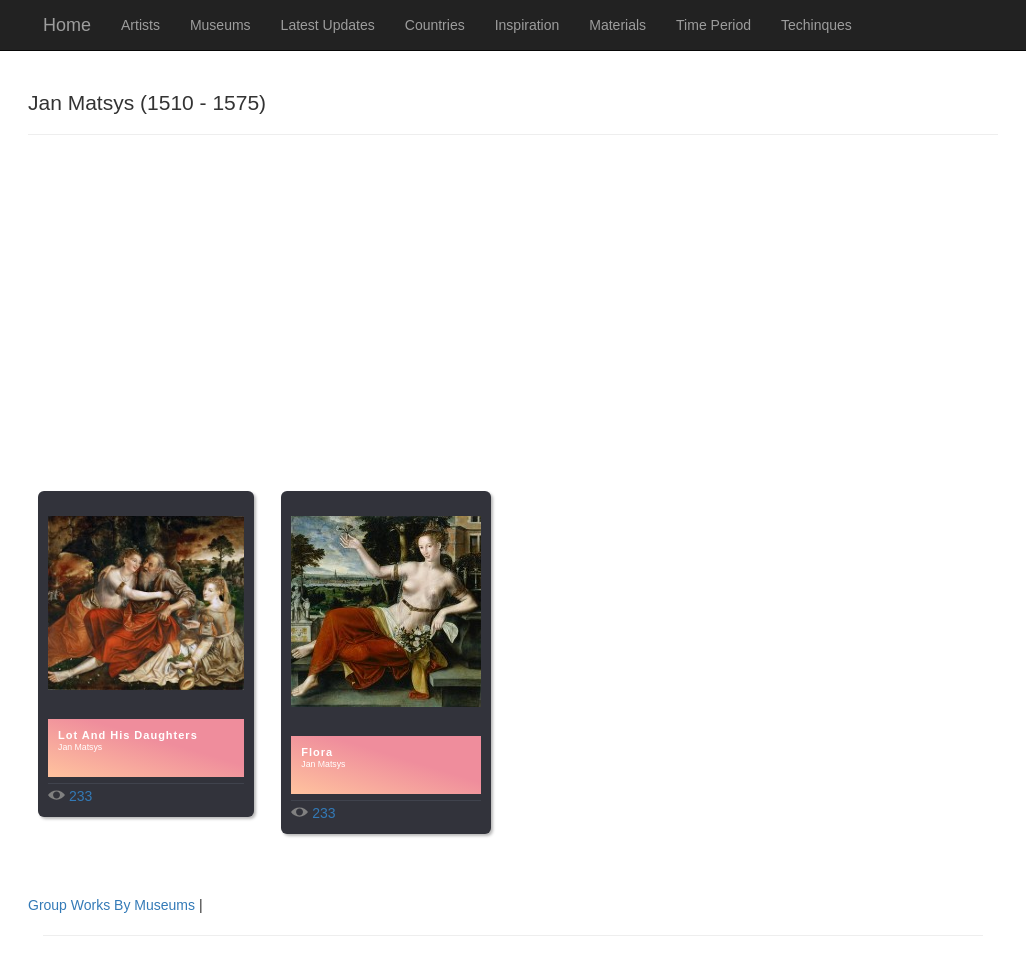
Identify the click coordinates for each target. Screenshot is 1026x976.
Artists (140, 25)
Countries (435, 25)
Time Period (713, 25)
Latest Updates (328, 25)
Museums (220, 25)
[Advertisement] (513, 331)
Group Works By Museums (111, 905)
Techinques (816, 25)
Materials (617, 25)
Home (67, 25)
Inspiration (527, 25)
